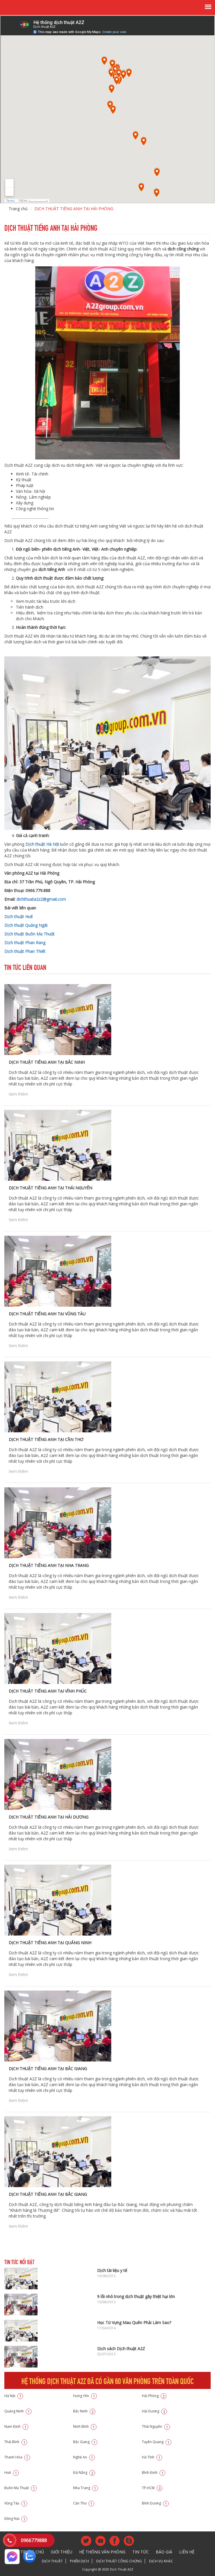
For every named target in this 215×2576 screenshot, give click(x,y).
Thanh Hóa (17, 2457)
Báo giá (164, 2552)
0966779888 (34, 2540)
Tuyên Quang (156, 2441)
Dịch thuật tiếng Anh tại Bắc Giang (48, 2194)
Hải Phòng (154, 2395)
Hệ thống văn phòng (102, 2552)
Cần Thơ (83, 2503)
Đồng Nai (15, 2518)
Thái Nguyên (156, 2426)
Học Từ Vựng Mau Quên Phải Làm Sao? (134, 2322)
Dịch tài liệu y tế (112, 2270)
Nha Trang (85, 2487)
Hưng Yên (85, 2395)
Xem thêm (18, 1094)
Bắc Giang (85, 2441)
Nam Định (16, 2426)
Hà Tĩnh (152, 2457)
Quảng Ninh (17, 2411)
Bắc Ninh (84, 2411)
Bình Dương (155, 2503)
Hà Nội (13, 2395)
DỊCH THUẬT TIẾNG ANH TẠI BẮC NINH (47, 1062)
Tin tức (140, 2552)
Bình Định (153, 2472)
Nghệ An (84, 2457)
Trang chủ (18, 208)
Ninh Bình (85, 2426)
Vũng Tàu (15, 2503)
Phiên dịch (79, 2561)
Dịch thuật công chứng (119, 2561)
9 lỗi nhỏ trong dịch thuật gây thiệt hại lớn (136, 2296)
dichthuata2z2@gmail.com (41, 899)
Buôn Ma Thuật (20, 2487)
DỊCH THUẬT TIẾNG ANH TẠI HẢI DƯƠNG (48, 1817)
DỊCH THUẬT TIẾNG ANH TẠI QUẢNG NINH (50, 1942)
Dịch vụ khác (161, 2561)
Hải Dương (154, 2411)
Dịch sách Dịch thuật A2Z (121, 2348)
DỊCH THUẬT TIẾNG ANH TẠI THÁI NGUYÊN (50, 1188)
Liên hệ (186, 2552)
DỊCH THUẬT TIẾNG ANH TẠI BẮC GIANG (48, 2068)
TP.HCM (152, 2487)
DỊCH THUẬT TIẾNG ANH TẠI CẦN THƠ (46, 1439)
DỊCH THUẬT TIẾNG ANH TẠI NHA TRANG (49, 1565)
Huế (11, 2472)
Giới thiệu (61, 2552)
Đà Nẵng (84, 2472)
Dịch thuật (52, 2561)
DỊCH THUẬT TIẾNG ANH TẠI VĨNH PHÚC (48, 1691)
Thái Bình (15, 2441)
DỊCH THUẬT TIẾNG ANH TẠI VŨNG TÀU (47, 1314)
